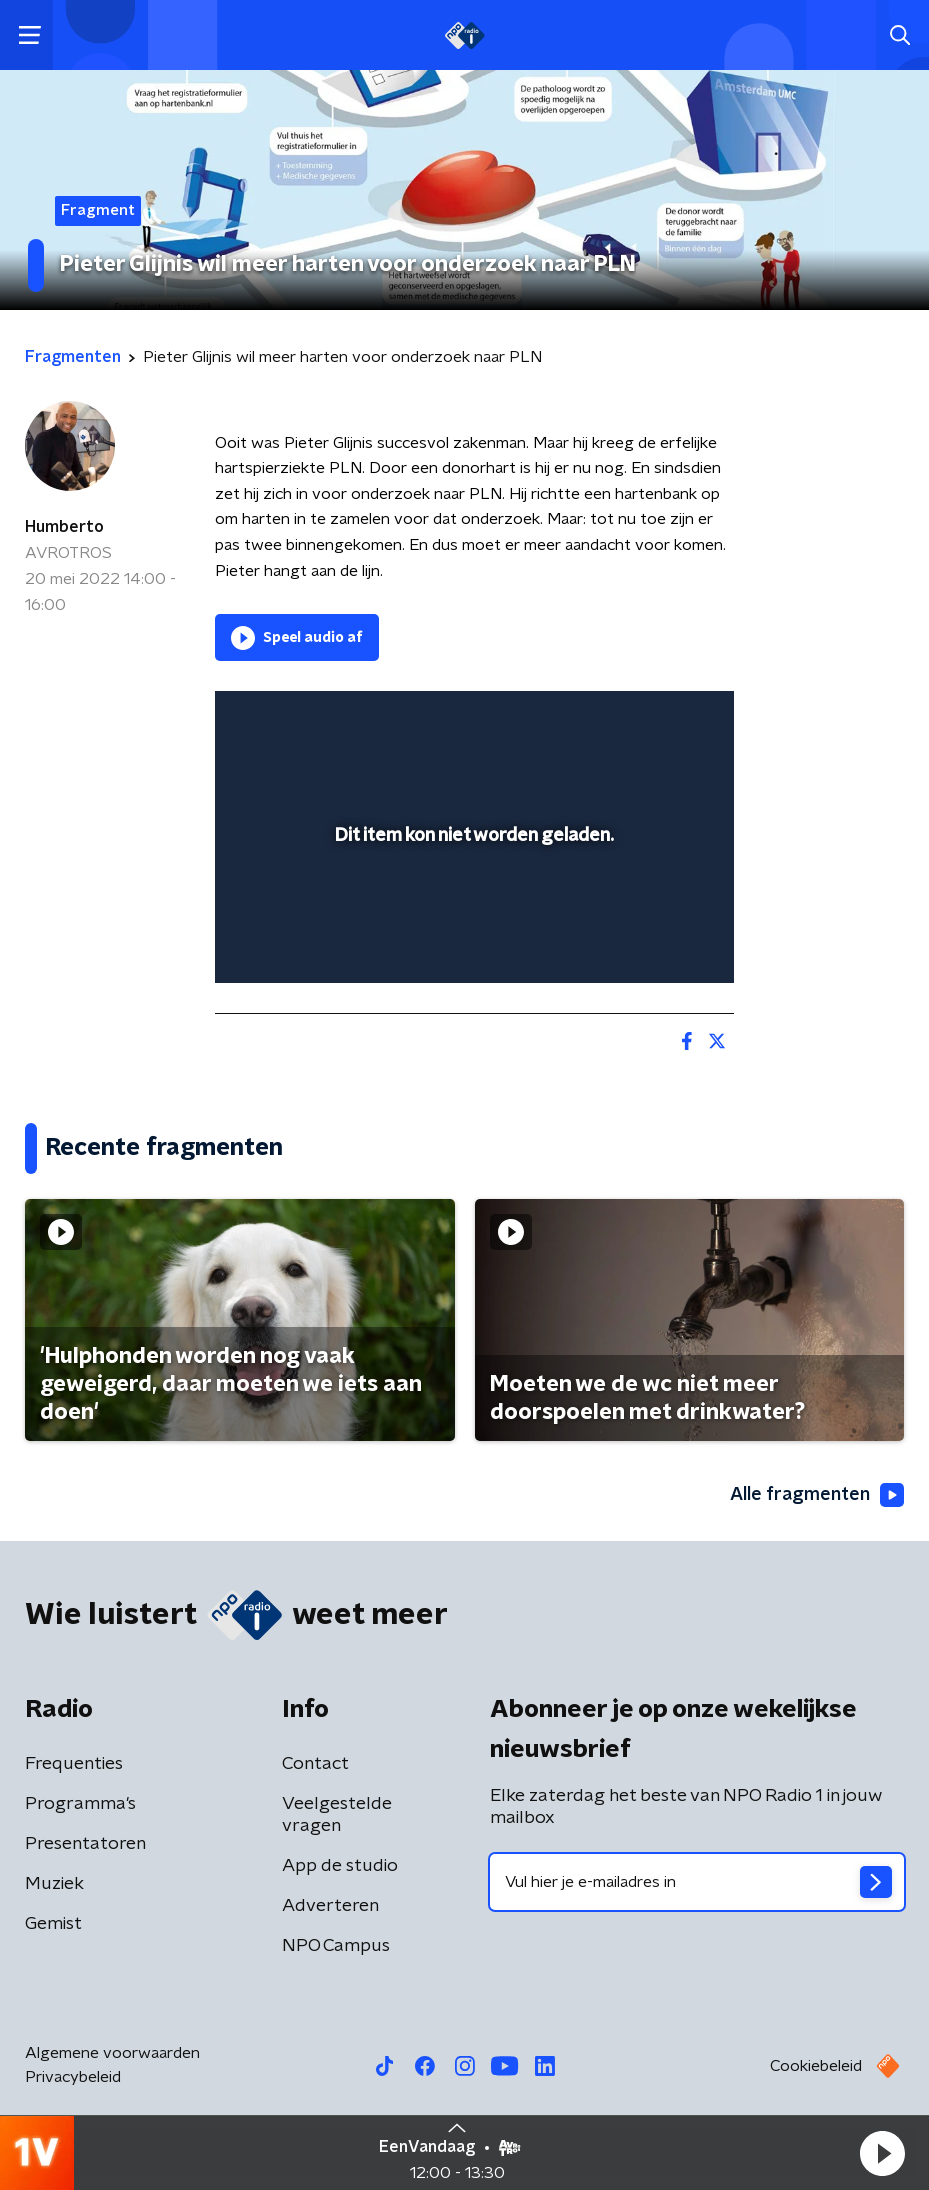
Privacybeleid (73, 2077)
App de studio (340, 1866)
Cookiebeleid (816, 2066)
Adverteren (330, 1906)
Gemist (53, 1924)
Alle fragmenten (817, 1495)
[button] (882, 2153)
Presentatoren (85, 1844)
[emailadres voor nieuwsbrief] (697, 1882)
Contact (315, 1764)
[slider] (471, 948)
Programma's (80, 1804)
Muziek (54, 1884)
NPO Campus (336, 1946)
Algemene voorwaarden (112, 2053)
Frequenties (74, 1764)
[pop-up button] (626, 719)
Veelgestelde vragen (337, 1815)
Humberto (64, 527)
